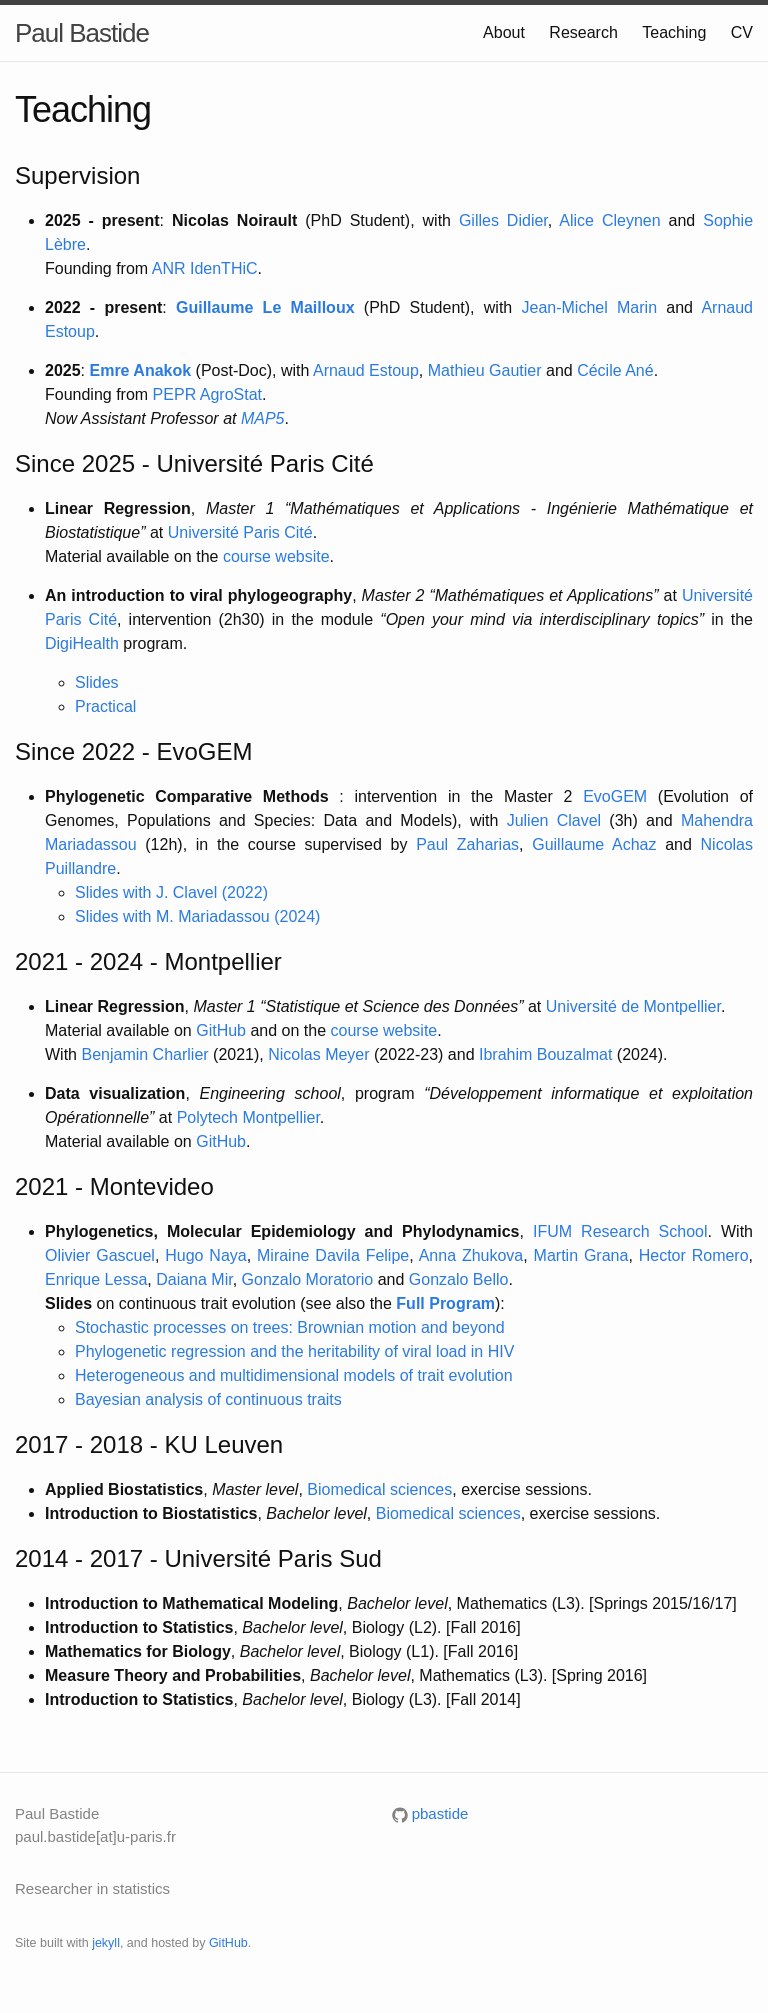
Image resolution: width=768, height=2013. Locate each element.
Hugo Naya (205, 1255)
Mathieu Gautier (485, 370)
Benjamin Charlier (144, 1054)
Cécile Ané (615, 370)
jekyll (106, 1943)
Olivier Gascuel (100, 1255)
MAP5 (263, 418)
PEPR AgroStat (207, 394)
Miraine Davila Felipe (333, 1255)
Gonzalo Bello (459, 1279)
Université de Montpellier (633, 1006)
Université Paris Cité (240, 532)
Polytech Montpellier (248, 1117)
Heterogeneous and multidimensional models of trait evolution (294, 1375)
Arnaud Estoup (366, 370)
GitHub (221, 1030)
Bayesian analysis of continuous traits (208, 1399)
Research (583, 32)
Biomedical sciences (379, 1489)
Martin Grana (581, 1255)
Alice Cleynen (609, 220)
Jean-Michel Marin (590, 307)
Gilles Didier (503, 220)
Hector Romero (694, 1255)
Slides (97, 682)
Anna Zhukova (471, 1255)
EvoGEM (615, 796)
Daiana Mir (194, 1279)
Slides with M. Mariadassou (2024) (197, 916)
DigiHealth (82, 643)
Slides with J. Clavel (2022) (171, 892)
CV (742, 32)
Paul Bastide (82, 33)
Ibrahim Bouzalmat (545, 1054)
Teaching (674, 32)
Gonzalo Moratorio (308, 1279)
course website (276, 556)
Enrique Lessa (96, 1279)
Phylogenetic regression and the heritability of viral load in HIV (294, 1351)
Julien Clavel (554, 820)
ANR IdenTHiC (205, 268)
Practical (105, 706)
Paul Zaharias (467, 844)
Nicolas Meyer (318, 1054)
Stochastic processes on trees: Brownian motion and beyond (290, 1327)
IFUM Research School (620, 1231)
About (504, 32)
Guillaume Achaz (594, 844)
